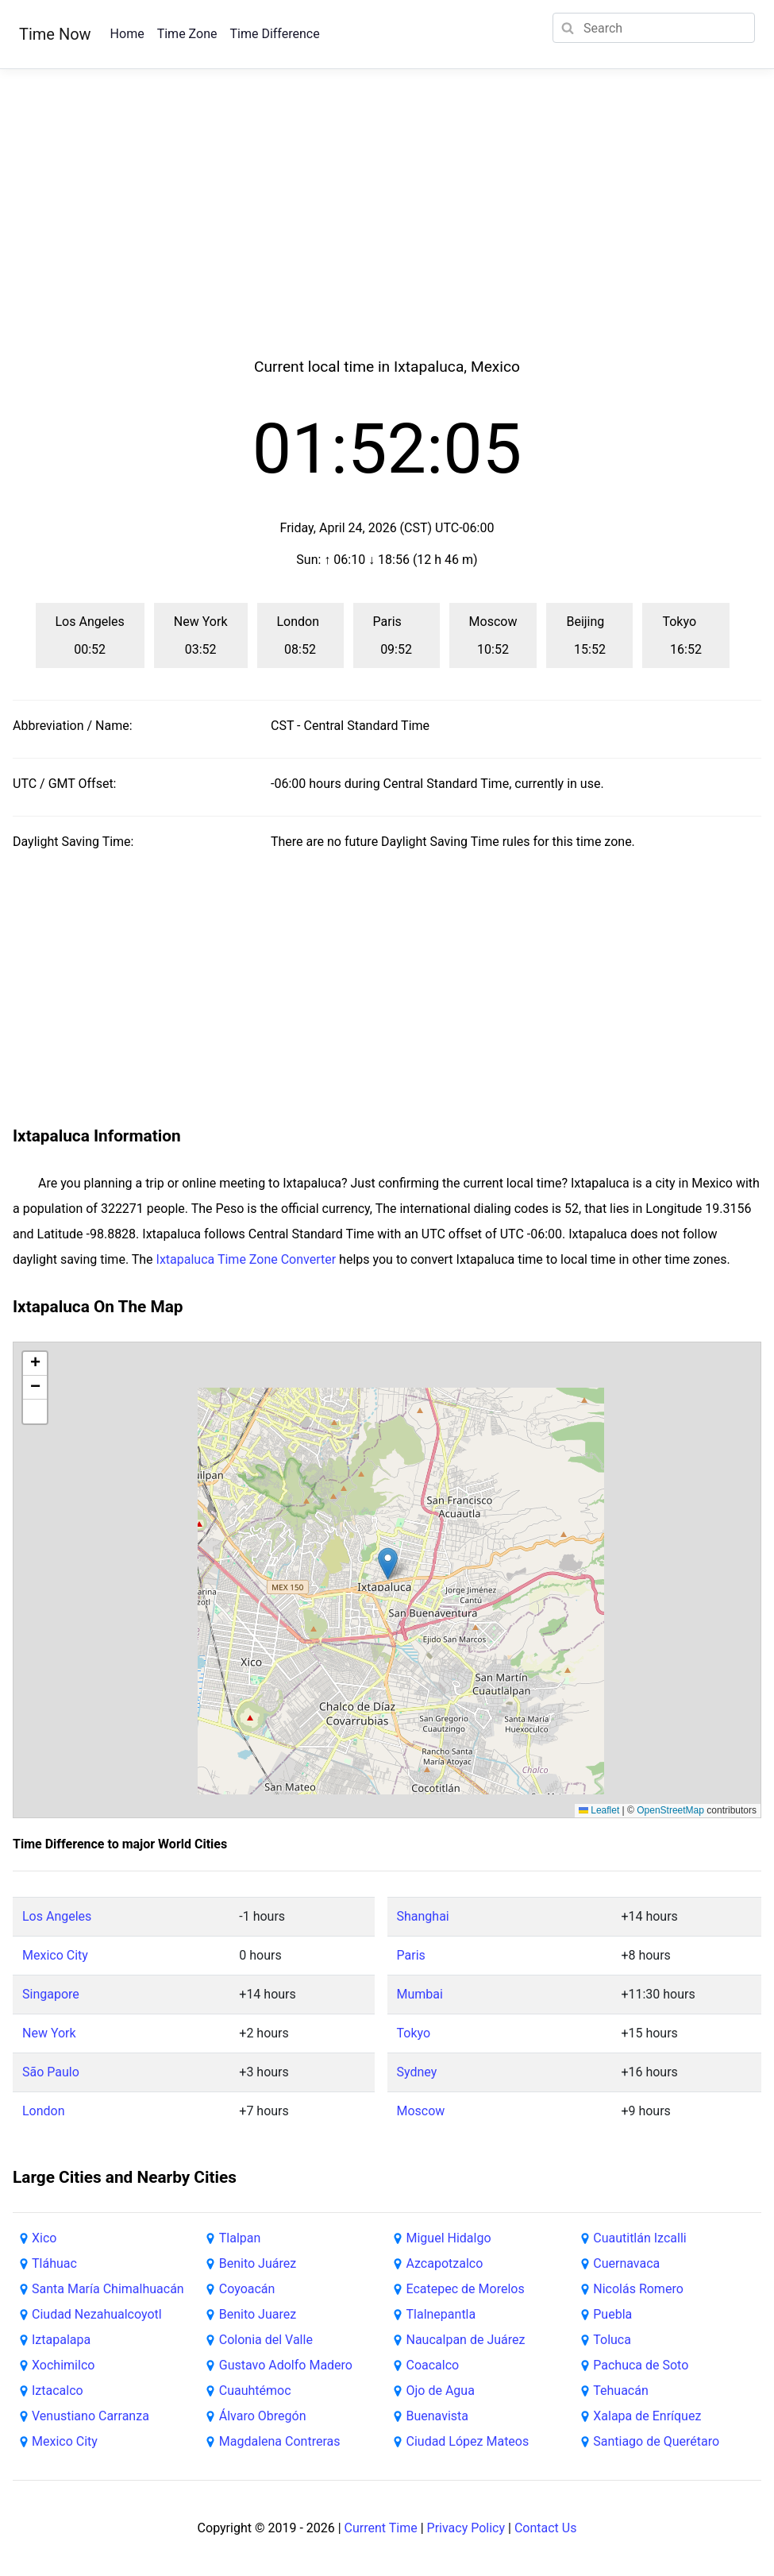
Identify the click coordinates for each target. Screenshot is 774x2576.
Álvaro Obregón (262, 2415)
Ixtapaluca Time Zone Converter (246, 1259)
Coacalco (433, 2365)
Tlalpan (240, 2238)
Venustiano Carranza (90, 2415)
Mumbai (420, 1994)
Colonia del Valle (266, 2339)
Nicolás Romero (638, 2288)
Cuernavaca (626, 2263)
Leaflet (599, 1810)
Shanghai (423, 1916)
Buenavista (437, 2415)
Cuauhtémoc (255, 2390)
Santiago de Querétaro (656, 2441)
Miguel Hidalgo (448, 2238)
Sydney (417, 2072)
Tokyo (414, 2033)
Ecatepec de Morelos (465, 2288)
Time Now (55, 34)
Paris (411, 1955)
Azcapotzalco (444, 2263)
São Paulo (50, 2072)
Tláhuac (54, 2263)
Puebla (612, 2314)
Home (127, 33)
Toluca (612, 2339)
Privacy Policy (466, 2527)
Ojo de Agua (440, 2390)
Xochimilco (63, 2365)
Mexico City (55, 1955)
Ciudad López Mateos (467, 2441)
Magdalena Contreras (280, 2441)
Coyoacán (247, 2288)
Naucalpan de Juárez (466, 2339)
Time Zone (187, 33)
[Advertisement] (387, 232)
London (43, 2110)
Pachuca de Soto (640, 2365)
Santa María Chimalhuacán (108, 2288)
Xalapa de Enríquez (647, 2415)
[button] (388, 1563)
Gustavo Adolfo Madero (285, 2365)
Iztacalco (57, 2390)
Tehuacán (621, 2390)
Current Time (381, 2527)
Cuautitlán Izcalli (639, 2238)
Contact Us (545, 2527)
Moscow (421, 2110)
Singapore (50, 1994)
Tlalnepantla (441, 2314)
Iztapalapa (61, 2339)
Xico (44, 2238)
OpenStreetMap (670, 1810)
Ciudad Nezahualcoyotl (97, 2314)
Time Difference (274, 33)
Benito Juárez (257, 2263)
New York (49, 2033)
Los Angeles (56, 1916)
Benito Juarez (257, 2314)
